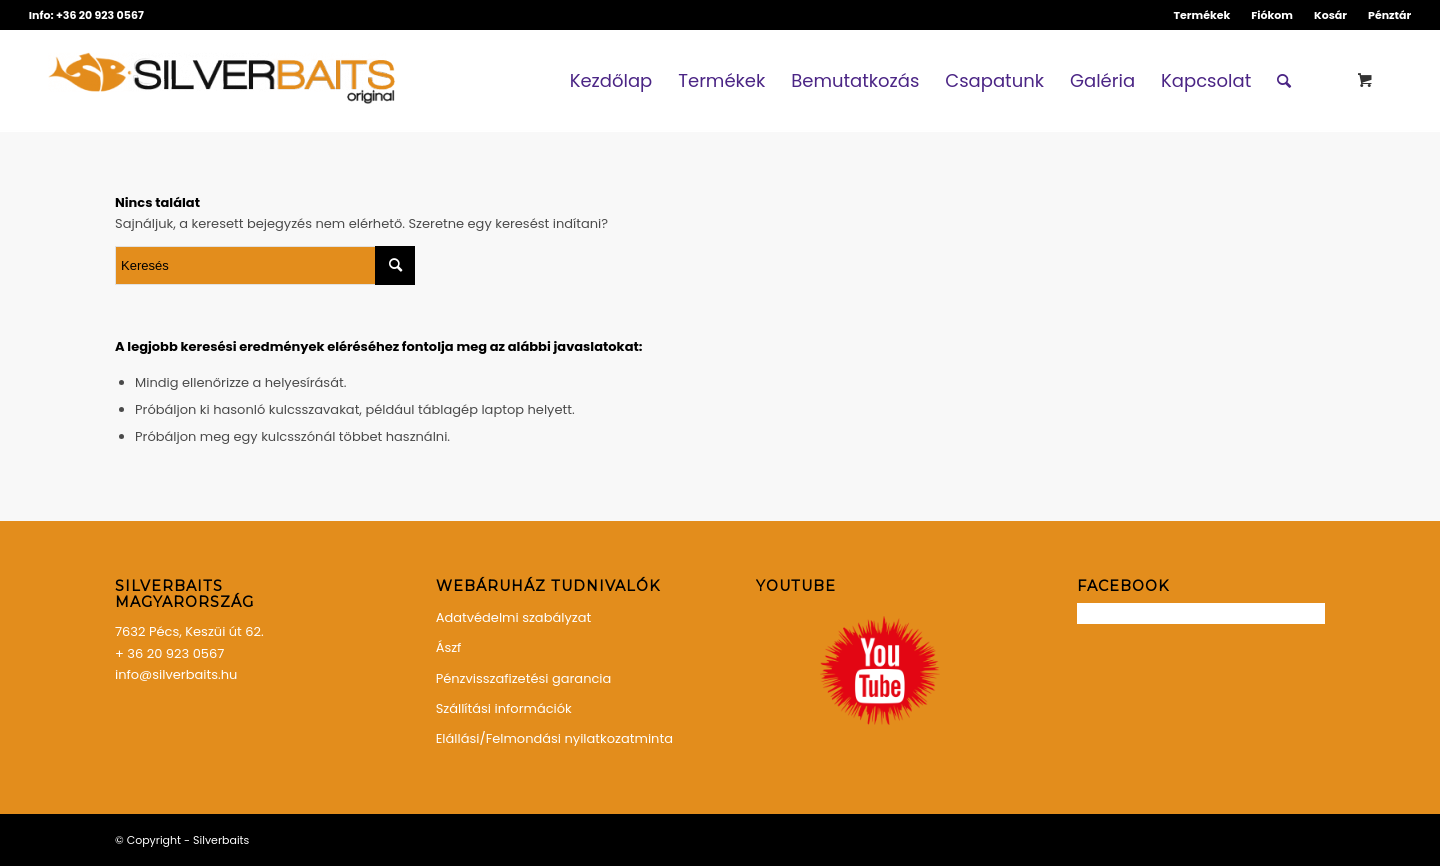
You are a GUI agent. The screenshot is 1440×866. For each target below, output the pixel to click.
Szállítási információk (504, 708)
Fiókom (1272, 15)
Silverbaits (221, 840)
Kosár (1330, 15)
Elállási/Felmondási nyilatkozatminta (554, 738)
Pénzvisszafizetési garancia (524, 678)
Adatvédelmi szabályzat (514, 617)
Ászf (449, 647)
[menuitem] (1203, 15)
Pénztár (1389, 15)
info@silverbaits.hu (176, 674)
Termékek (1202, 15)
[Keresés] (1284, 81)
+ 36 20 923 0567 (169, 653)
